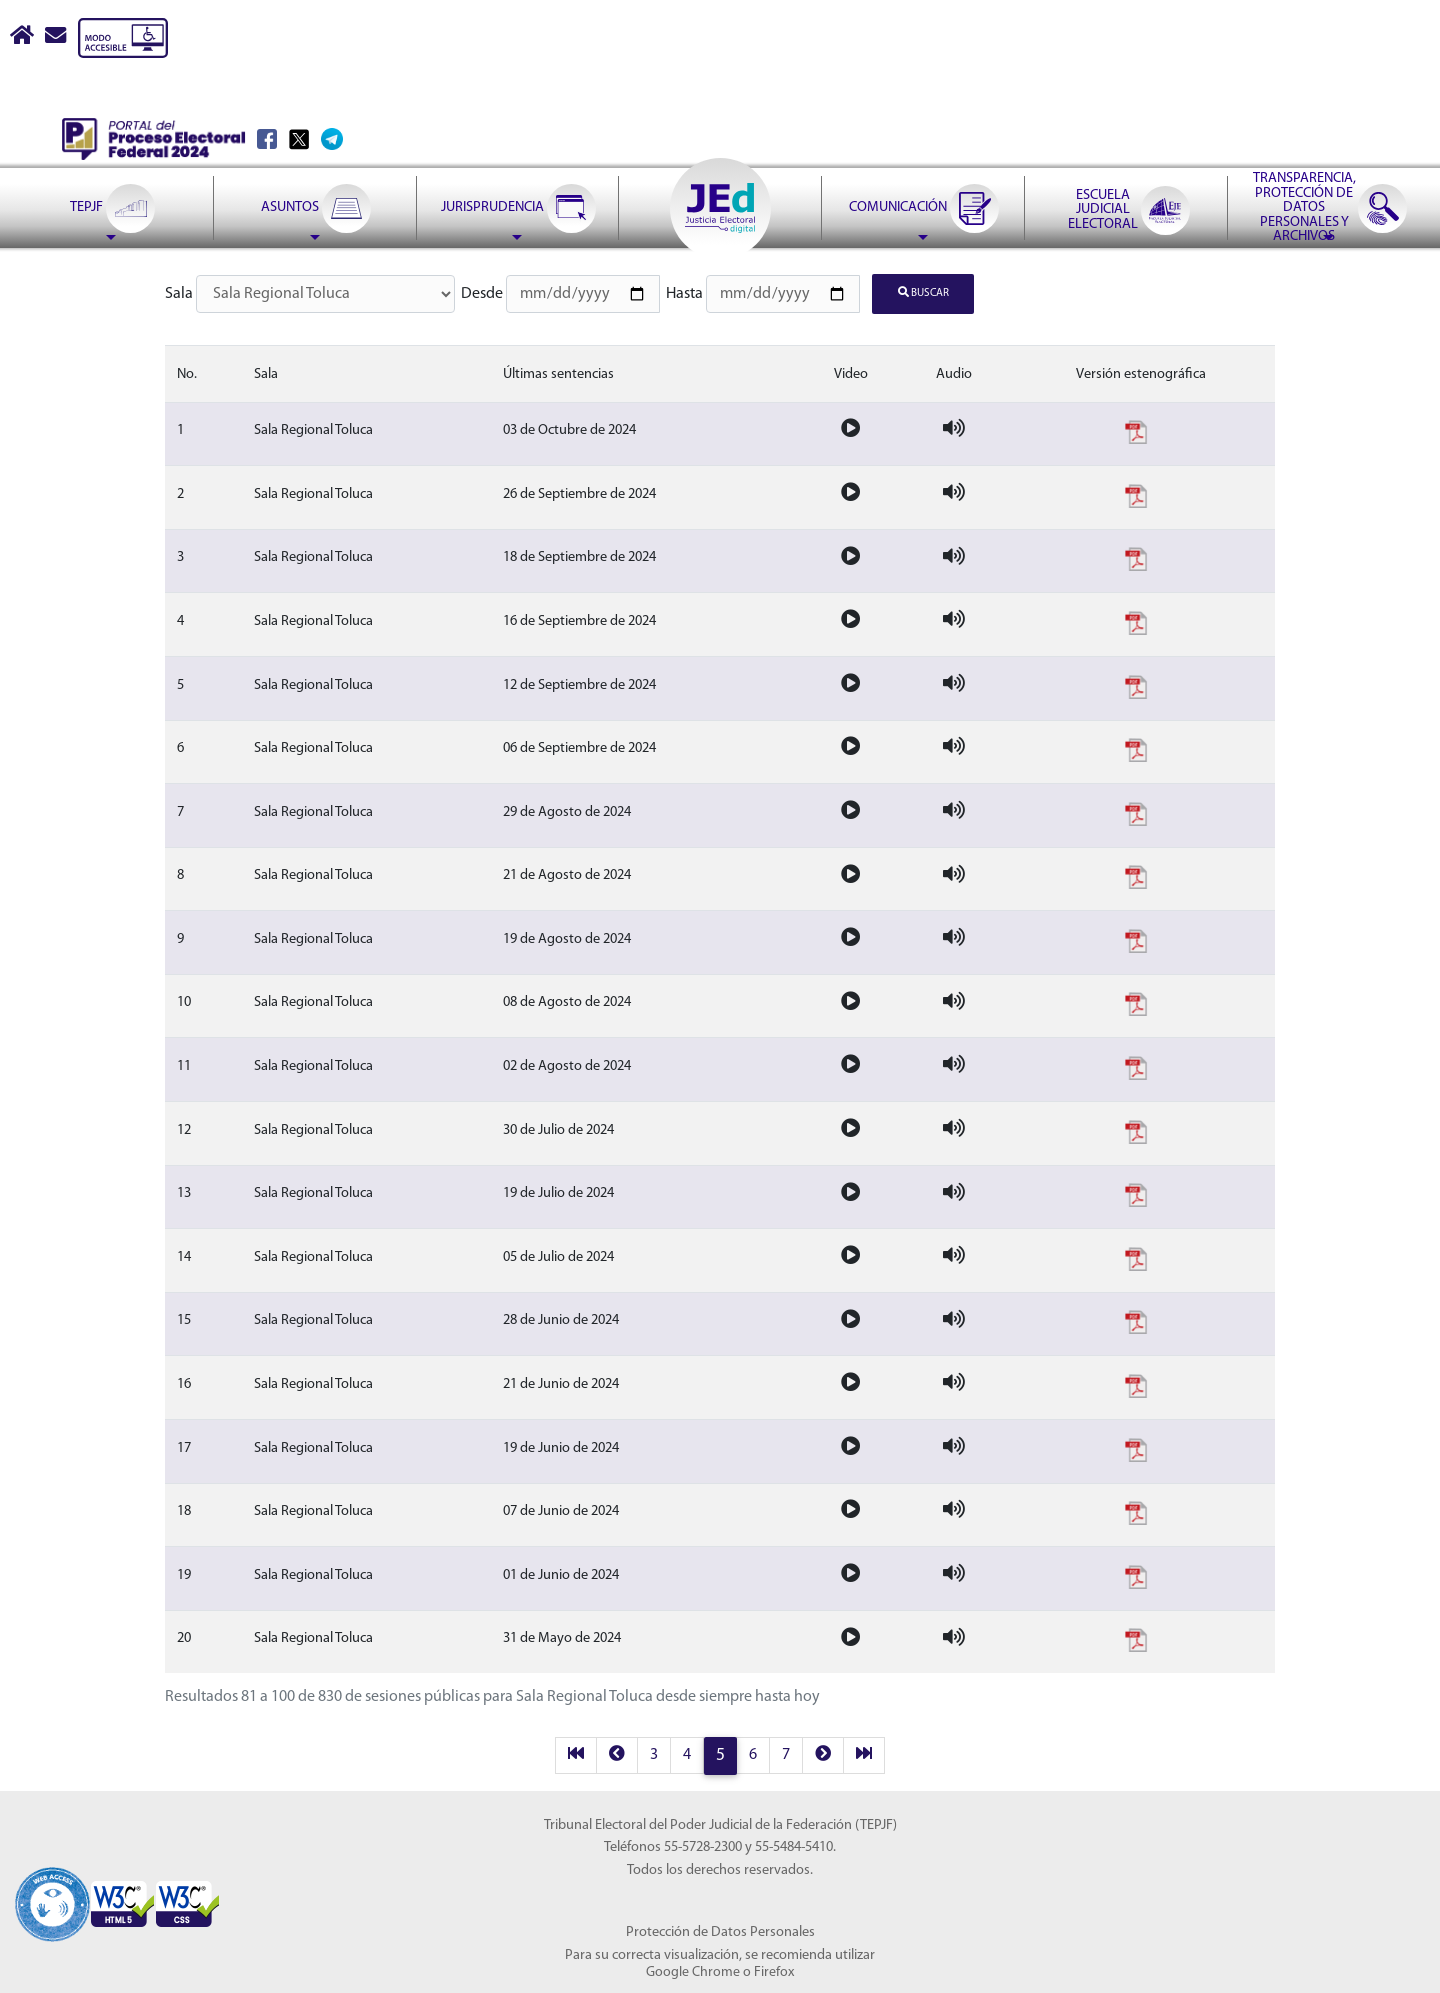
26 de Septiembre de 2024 (579, 492)
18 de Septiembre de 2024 (579, 556)
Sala (179, 294)
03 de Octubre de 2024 (569, 428)
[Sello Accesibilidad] (52, 1890)
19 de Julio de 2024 (558, 1191)
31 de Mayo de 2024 (562, 1637)
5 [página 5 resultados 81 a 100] (720, 1754)
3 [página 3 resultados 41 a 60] (654, 1754)
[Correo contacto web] (57, 38)
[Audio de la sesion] (954, 428)
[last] (864, 1754)
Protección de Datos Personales (720, 1931)
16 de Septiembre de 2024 (579, 619)
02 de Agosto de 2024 (567, 1064)
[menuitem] (111, 158)
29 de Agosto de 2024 (567, 810)
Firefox (774, 1970)
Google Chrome (693, 1970)
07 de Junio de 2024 (561, 1509)
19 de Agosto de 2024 (567, 937)
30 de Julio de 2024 (558, 1128)
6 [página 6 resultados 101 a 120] (753, 1754)
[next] (823, 1754)
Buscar (923, 292)
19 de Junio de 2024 (561, 1446)
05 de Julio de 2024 (558, 1255)
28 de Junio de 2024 (561, 1319)
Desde (482, 294)
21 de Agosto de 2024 (567, 874)
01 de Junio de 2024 (561, 1573)
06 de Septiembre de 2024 (579, 746)
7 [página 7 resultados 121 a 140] (786, 1754)
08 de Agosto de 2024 (567, 1001)
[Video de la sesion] (850, 428)
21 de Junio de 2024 (561, 1382)
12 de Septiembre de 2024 (579, 683)
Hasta (684, 294)
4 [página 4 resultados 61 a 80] (687, 1754)
